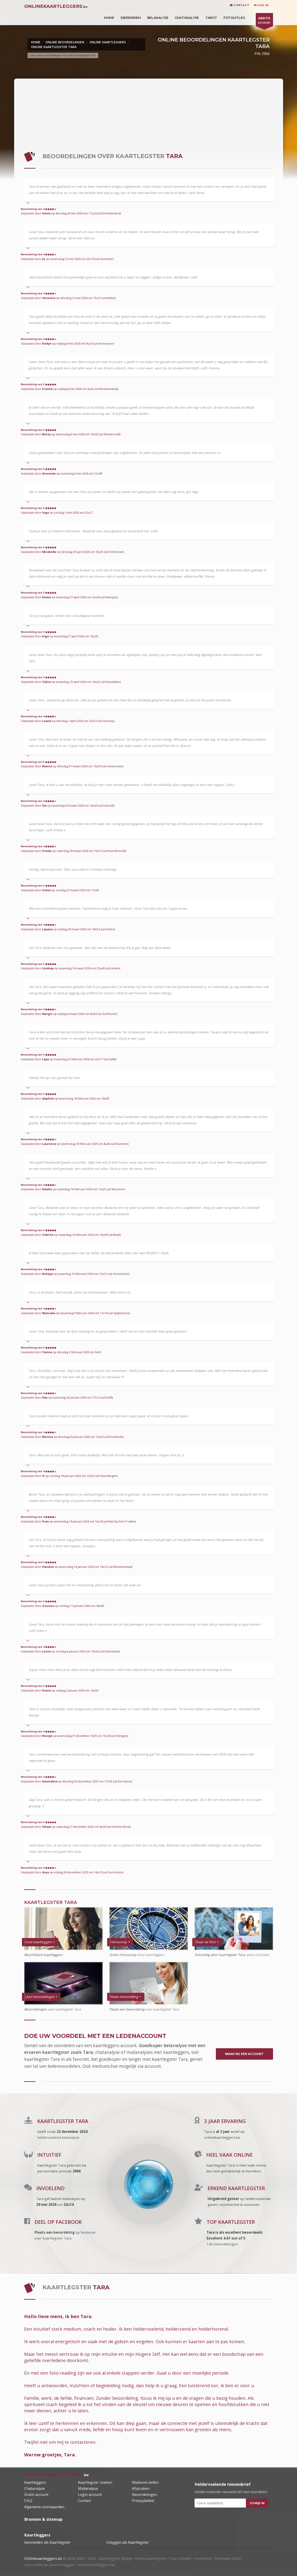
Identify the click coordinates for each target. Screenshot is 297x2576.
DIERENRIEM (131, 18)
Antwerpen (105, 343)
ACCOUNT (264, 20)
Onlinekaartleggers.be (43, 2558)
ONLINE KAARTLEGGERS (107, 42)
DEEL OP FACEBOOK (58, 2221)
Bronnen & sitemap (43, 2519)
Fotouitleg (234, 18)
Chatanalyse (187, 18)
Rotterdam (116, 552)
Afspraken (141, 2488)
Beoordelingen (35, 2009)
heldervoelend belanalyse (58, 2137)
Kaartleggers (35, 2482)
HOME (109, 18)
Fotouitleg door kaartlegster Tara (220, 1955)
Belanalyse (157, 18)
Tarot (211, 18)
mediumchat (105, 2066)
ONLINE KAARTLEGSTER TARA (53, 47)
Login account (90, 2494)
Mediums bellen (145, 2482)
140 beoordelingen (222, 2244)
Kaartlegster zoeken (95, 2482)
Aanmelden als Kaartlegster (47, 2542)
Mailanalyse (88, 2488)
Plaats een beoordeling (127, 2009)
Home (35, 42)
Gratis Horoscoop (122, 1955)
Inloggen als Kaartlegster (127, 2542)
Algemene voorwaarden (44, 2506)
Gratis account (36, 2494)
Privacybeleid (143, 2500)
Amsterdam (115, 766)
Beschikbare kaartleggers (43, 1955)
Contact (84, 2500)
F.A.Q (28, 2500)
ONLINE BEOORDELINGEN (65, 42)
